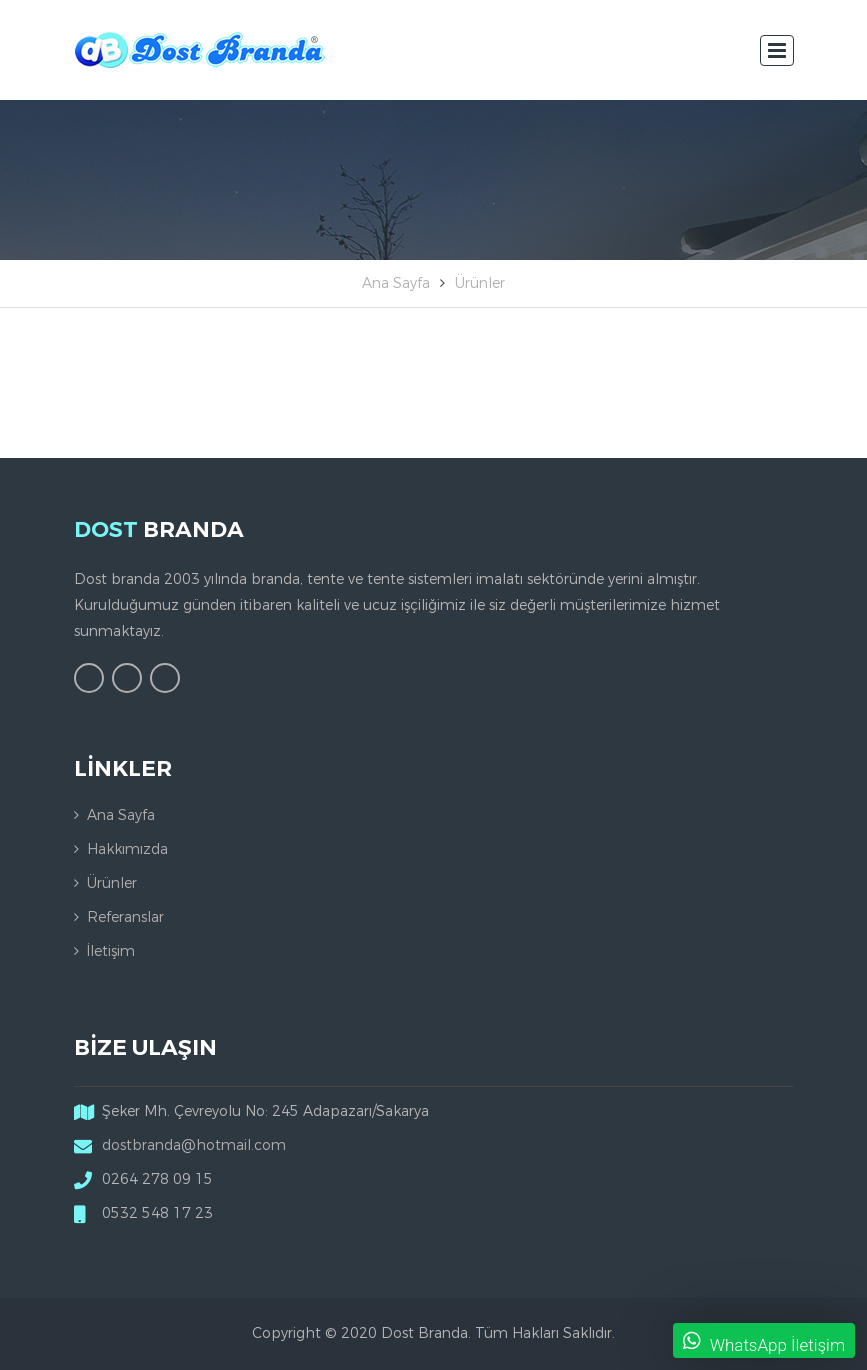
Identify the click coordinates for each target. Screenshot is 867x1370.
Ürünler (480, 283)
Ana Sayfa (396, 283)
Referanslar (125, 917)
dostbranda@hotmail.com (194, 1145)
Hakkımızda (127, 849)
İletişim (111, 951)
